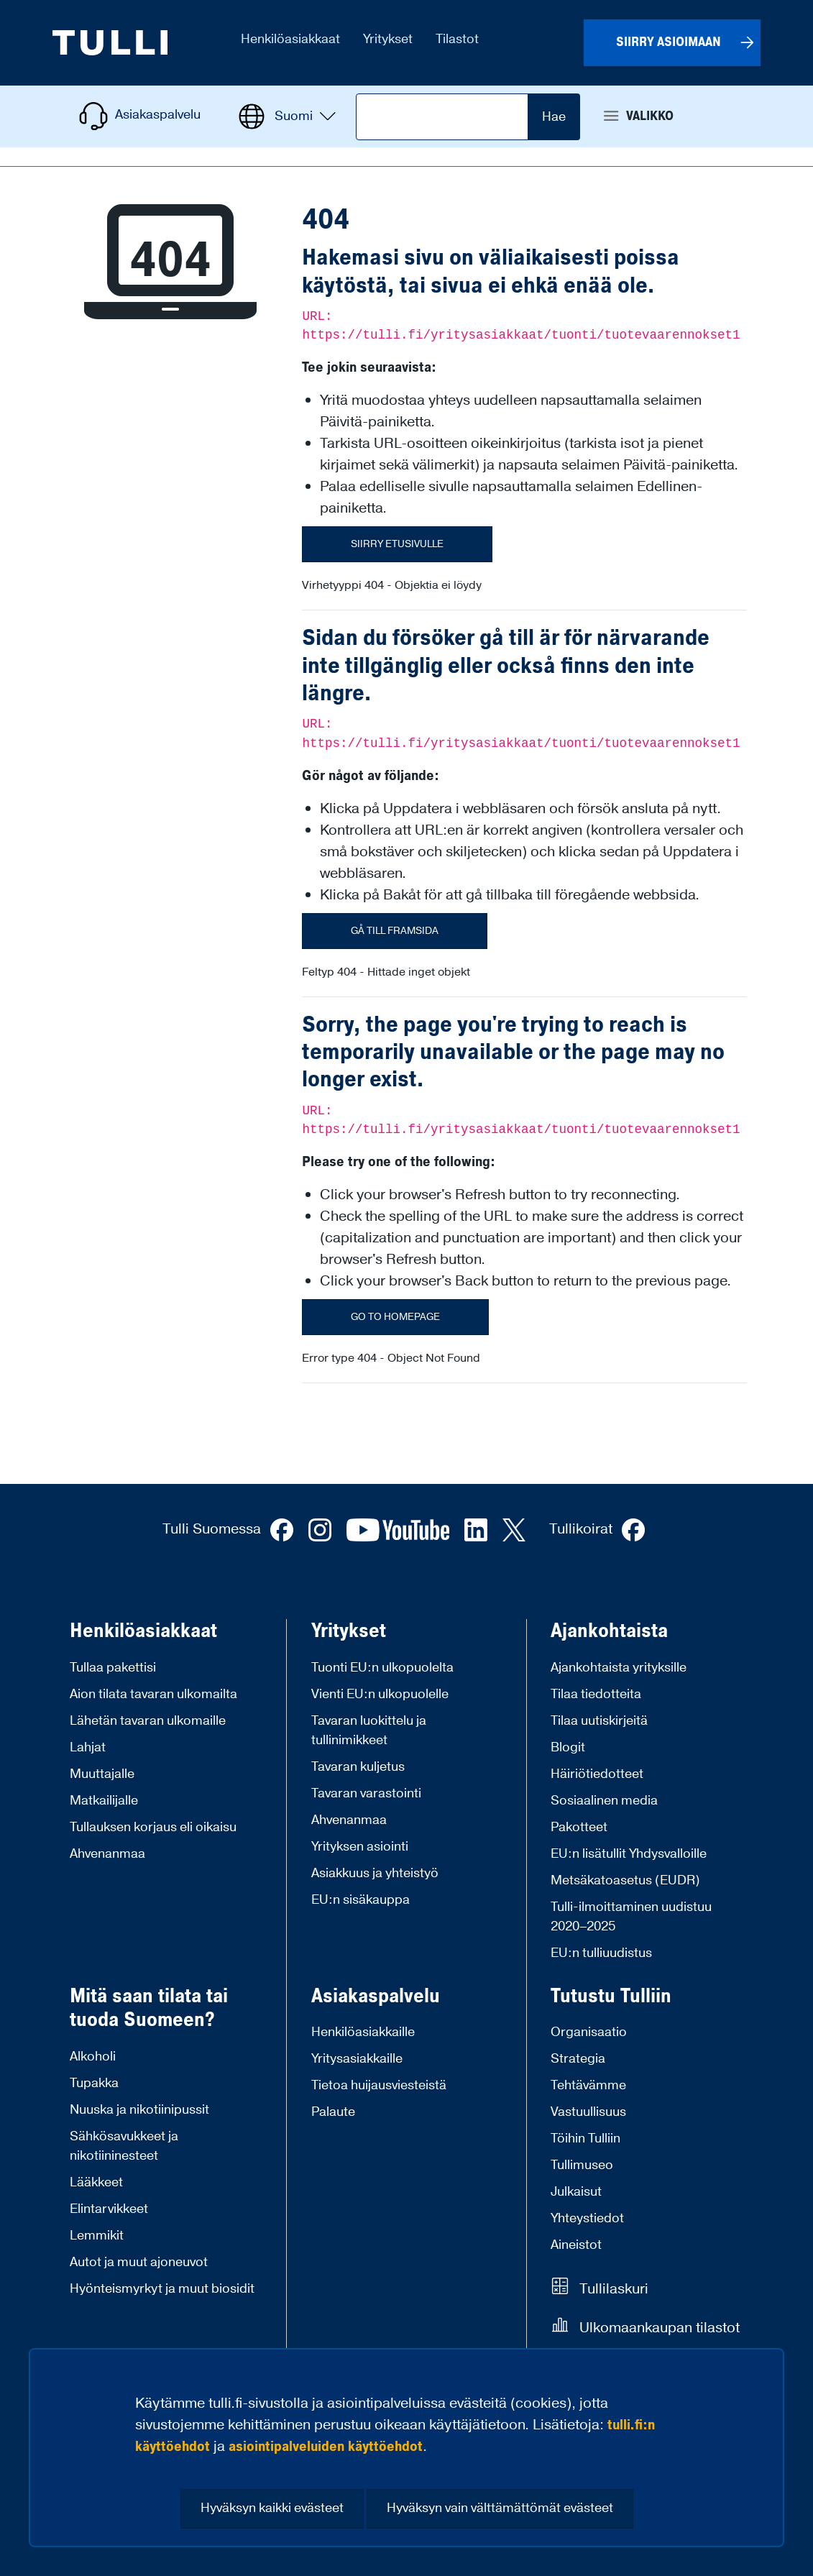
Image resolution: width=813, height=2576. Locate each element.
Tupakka (94, 2083)
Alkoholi (93, 2057)
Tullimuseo (582, 2165)
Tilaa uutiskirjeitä (599, 1721)
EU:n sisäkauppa (360, 1900)
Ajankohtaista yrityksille (618, 1668)
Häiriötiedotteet (597, 1774)
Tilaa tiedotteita (596, 1694)
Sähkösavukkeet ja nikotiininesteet (124, 2146)
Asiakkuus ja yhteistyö (374, 1873)
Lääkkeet (96, 2182)
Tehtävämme (588, 2085)
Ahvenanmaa (107, 1854)
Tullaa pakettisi (113, 1668)
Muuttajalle (102, 1774)
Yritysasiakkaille (357, 2059)
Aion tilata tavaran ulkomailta (153, 1694)
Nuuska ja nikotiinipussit (139, 2110)
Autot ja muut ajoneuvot (139, 2262)
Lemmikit (97, 2236)
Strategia (578, 2059)
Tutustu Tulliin (611, 1996)
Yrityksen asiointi (359, 1847)
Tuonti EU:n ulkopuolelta (382, 1668)
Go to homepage (395, 1317)
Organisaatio (589, 2032)
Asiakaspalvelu (375, 1996)
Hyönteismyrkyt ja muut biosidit (162, 2289)
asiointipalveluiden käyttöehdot (326, 2447)
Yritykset (348, 1631)
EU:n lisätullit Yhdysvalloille (629, 1854)
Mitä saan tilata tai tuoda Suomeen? (149, 2008)
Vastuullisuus (588, 2112)
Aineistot (576, 2245)
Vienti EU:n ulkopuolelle (380, 1694)
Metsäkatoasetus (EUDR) (625, 1880)
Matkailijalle (104, 1801)
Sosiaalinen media (604, 1801)
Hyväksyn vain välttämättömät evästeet (500, 2508)
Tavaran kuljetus (358, 1767)
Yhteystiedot (587, 2218)
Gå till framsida (394, 931)
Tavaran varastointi (366, 1793)
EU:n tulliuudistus (601, 1953)
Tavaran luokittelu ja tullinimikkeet (368, 1730)
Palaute (333, 2112)
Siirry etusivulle (397, 544)
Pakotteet (579, 1827)
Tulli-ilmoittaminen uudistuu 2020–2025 (631, 1916)
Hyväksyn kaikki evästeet (272, 2508)
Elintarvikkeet (109, 2209)
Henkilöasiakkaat (143, 1631)
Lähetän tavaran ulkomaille (148, 1721)
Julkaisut (576, 2192)
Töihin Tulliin (585, 2139)
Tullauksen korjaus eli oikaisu (153, 1827)
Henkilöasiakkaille (363, 2032)
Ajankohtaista (609, 1631)
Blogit (568, 1747)
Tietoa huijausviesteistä (378, 2085)
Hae (554, 117)
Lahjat (88, 1747)
